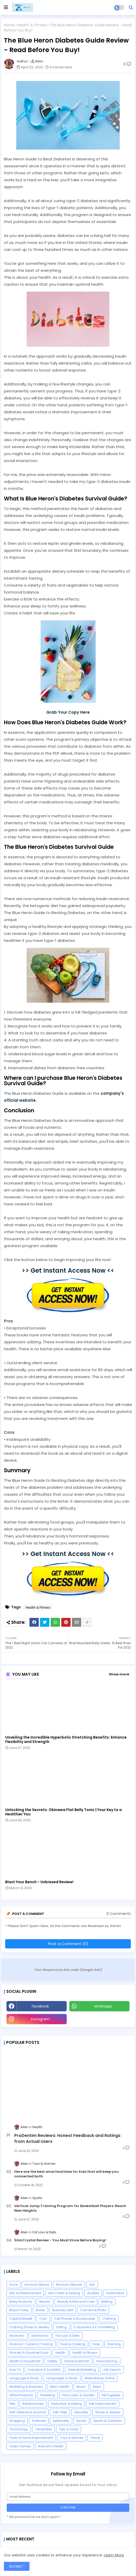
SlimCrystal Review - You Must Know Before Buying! (60, 2240)
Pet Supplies (111, 2395)
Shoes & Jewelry (107, 2412)
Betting (106, 2301)
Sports (81, 2420)
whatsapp (103, 2006)
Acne (13, 2284)
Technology (18, 2429)
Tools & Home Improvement (31, 2437)
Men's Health (60, 2386)
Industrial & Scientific (44, 2369)
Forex (96, 2344)
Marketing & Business (26, 2386)
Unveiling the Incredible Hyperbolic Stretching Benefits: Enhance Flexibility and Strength (66, 1739)
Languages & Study (62, 2378)
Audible (93, 2293)
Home (9, 25)
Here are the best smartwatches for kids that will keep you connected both (66, 2174)
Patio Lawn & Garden (78, 2395)
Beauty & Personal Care (75, 2301)
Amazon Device (36, 2284)
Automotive (115, 2293)
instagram (40, 2019)
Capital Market (20, 2318)
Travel (95, 2437)
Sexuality (81, 2412)
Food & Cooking (72, 2344)
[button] (131, 7)
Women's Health (51, 2446)
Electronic (17, 2335)
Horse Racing (106, 2361)
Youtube (99, 2019)
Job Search (112, 2369)
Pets (12, 2403)
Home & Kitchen (76, 2361)
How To (15, 2369)
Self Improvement (102, 2403)
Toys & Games (71, 2437)
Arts (92, 2284)
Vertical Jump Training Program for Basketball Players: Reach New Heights (70, 2208)
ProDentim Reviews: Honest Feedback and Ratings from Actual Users (67, 2138)
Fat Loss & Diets (68, 2335)
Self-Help (60, 2412)
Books (40, 2310)
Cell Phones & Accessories (74, 2318)
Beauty (44, 2301)
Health (60, 2352)
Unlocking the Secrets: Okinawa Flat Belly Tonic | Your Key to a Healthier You (63, 1812)
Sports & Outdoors (107, 2420)
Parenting (47, 2395)
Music (81, 2386)
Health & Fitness (32, 25)
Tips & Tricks (68, 2429)
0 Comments (119, 1913)
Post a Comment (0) (68, 1943)
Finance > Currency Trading (31, 2344)
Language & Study (24, 2378)
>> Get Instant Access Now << (68, 1270)
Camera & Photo (93, 2310)
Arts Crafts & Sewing (64, 2293)
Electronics (40, 2335)
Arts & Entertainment (25, 2293)
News (97, 2386)
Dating (61, 2327)
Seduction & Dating (66, 2403)
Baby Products (20, 2301)
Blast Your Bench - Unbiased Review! (39, 1882)
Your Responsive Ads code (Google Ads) (68, 1969)
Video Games (20, 2446)
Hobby (52, 2361)
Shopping (17, 2420)
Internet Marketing (82, 2369)
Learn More (114, 2555)
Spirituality (61, 2420)
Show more (119, 1674)
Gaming (114, 2344)
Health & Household (24, 2361)
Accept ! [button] (16, 2566)
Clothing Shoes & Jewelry (29, 2327)
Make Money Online (100, 2378)
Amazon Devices (69, 2284)
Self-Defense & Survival (27, 2412)
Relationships (33, 2403)
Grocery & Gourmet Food (28, 2352)
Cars (43, 2318)
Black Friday (19, 2310)
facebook (40, 2006)
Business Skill (62, 2310)
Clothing (109, 2318)
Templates (43, 2429)
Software (39, 2420)
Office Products (21, 2395)
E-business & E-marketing (94, 2327)
